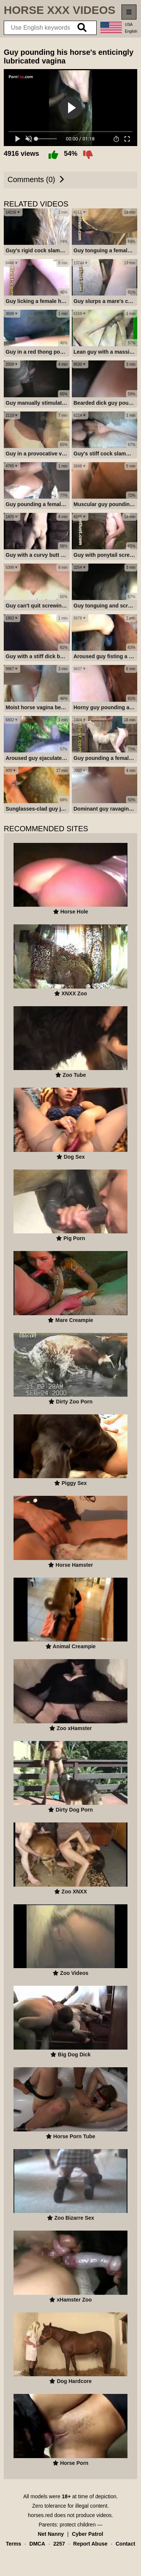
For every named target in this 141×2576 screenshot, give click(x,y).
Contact (125, 2560)
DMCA (37, 2560)
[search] (82, 28)
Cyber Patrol (87, 2550)
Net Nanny (51, 2550)
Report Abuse (90, 2560)
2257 (59, 2560)
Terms (13, 2560)
